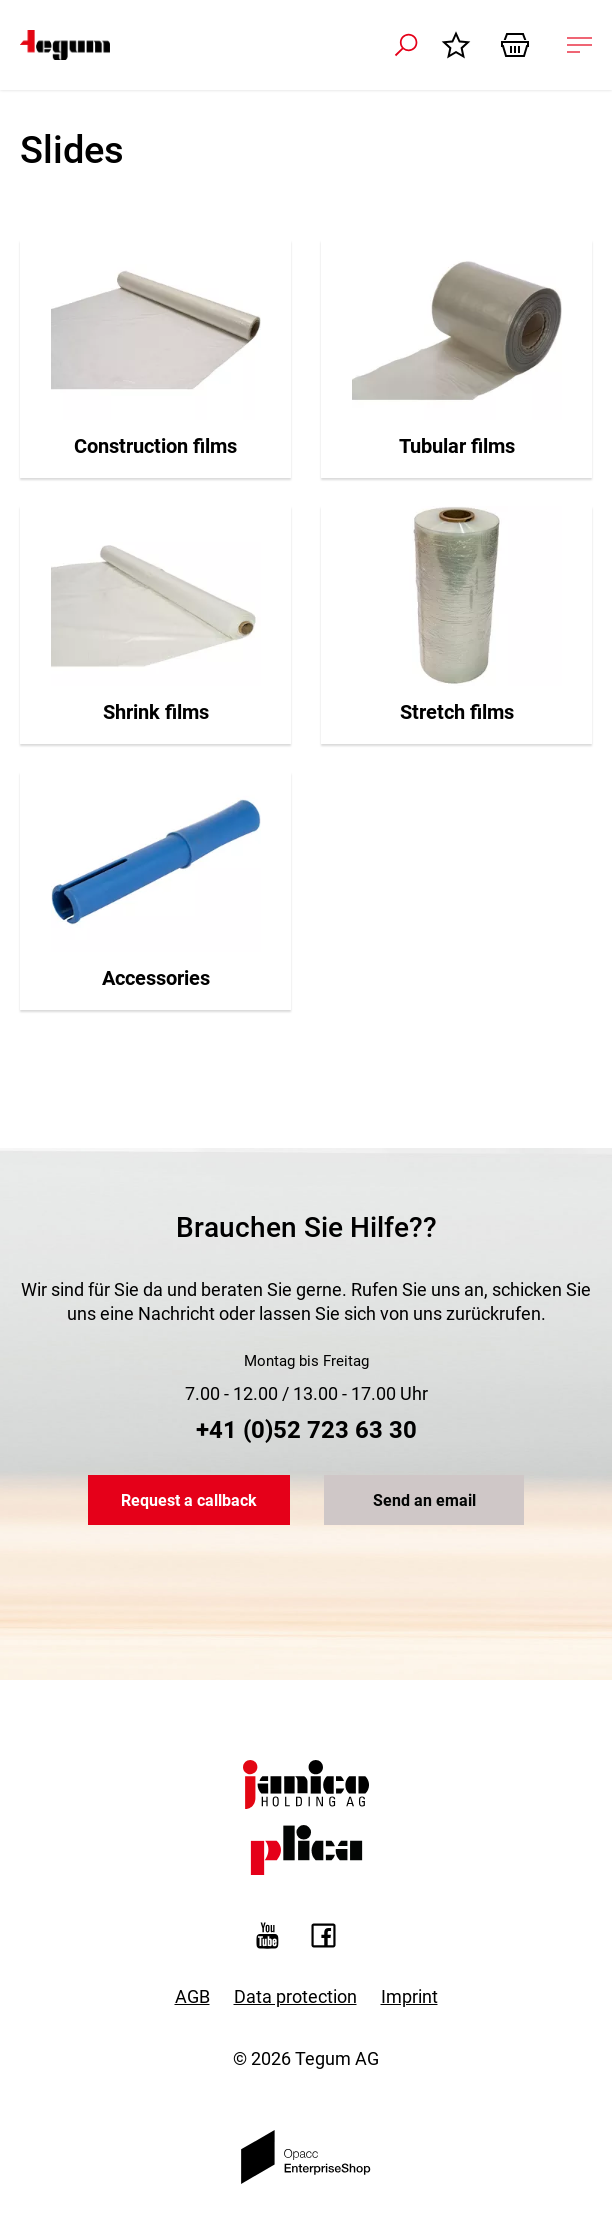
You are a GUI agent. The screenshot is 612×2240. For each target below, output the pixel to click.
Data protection (295, 1996)
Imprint (409, 1996)
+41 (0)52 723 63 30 (306, 1430)
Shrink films (156, 712)
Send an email (424, 1500)
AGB (192, 1996)
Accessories (156, 978)
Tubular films (457, 446)
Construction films (155, 446)
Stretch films (457, 712)
